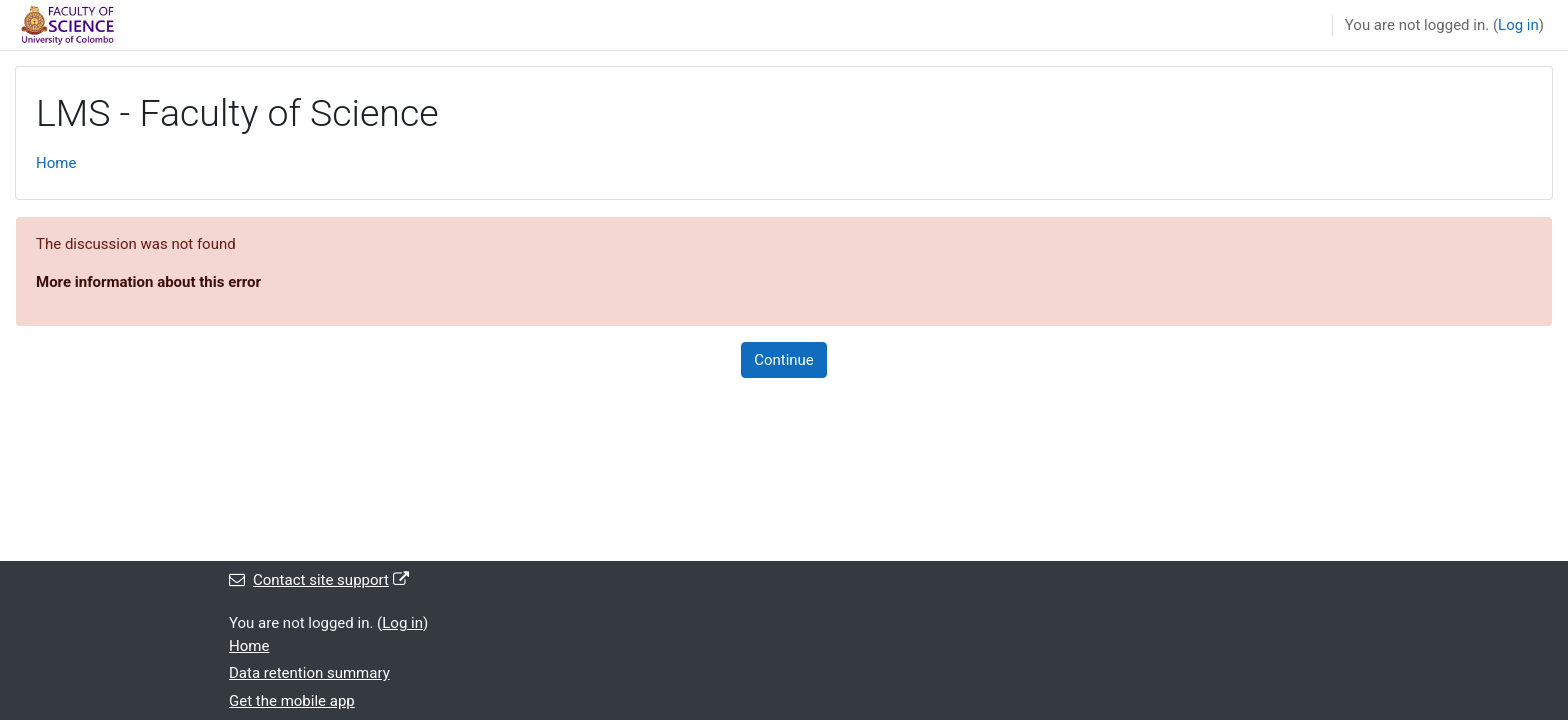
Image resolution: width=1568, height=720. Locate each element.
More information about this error (148, 282)
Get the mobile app (292, 701)
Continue (784, 360)
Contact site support (319, 580)
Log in (1518, 25)
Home (56, 163)
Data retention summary (309, 673)
